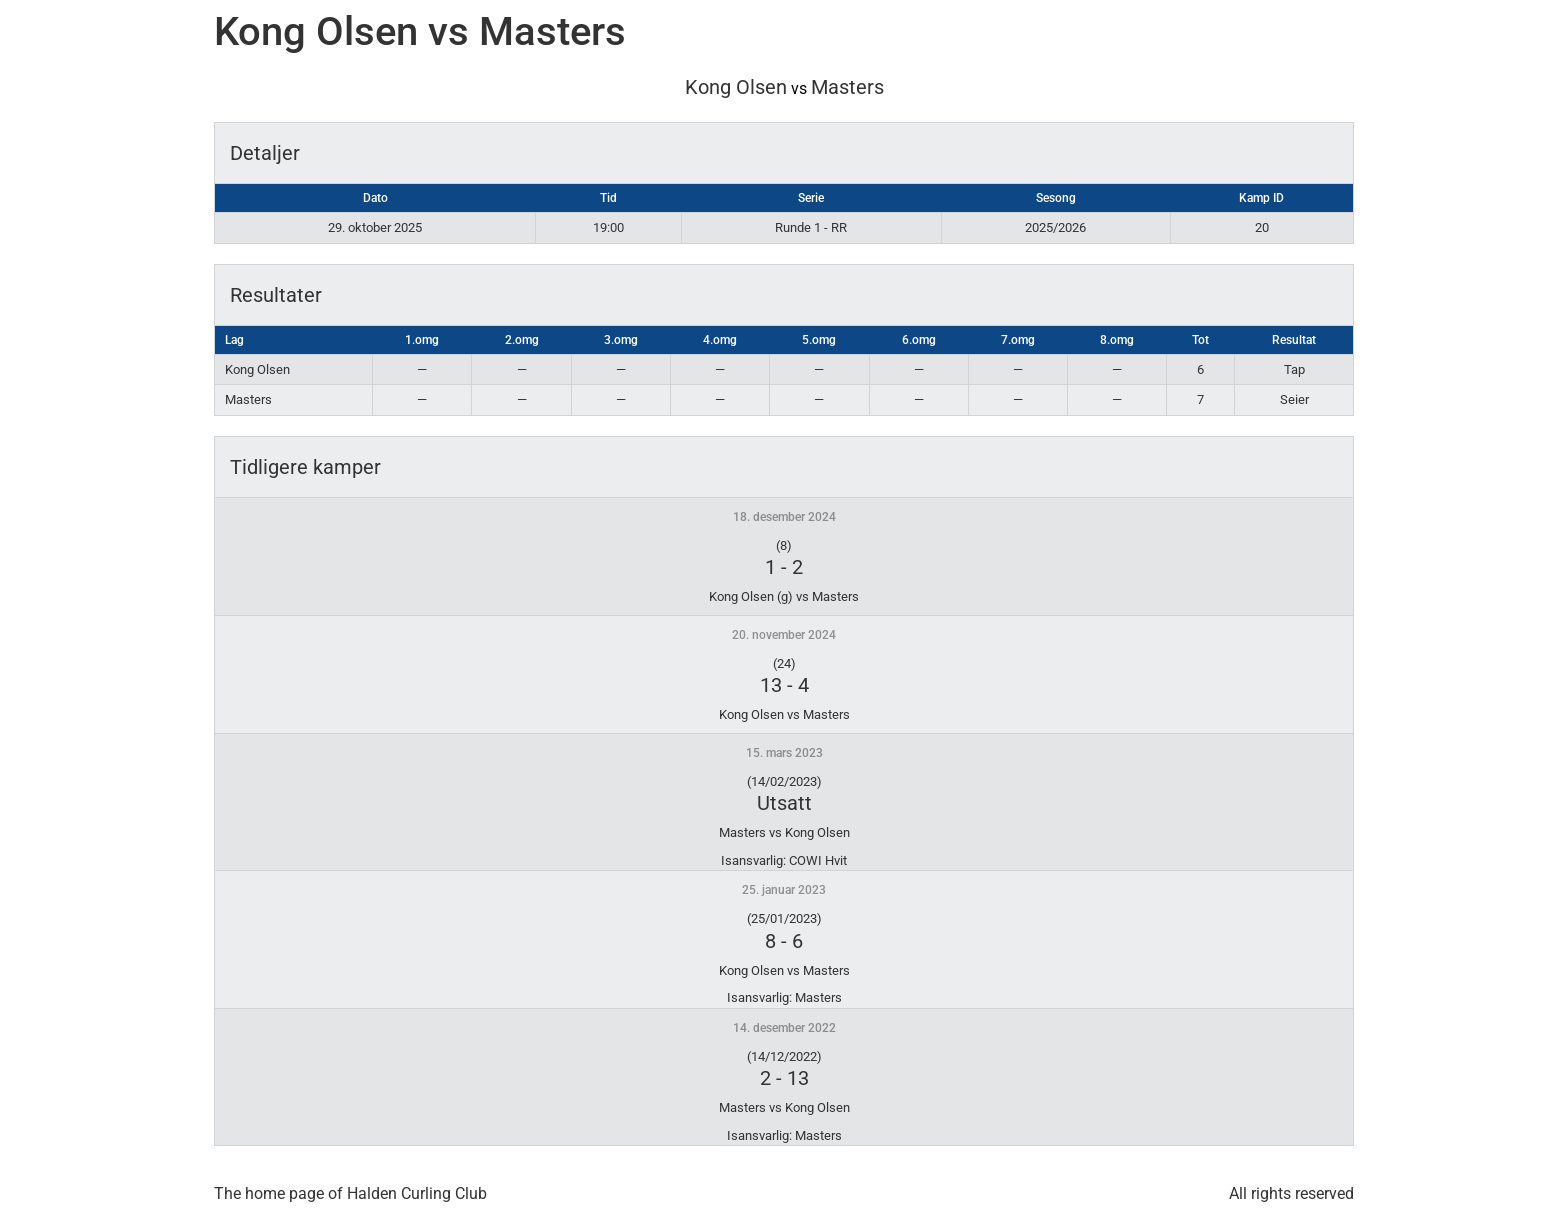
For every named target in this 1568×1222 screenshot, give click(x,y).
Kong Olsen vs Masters (784, 714)
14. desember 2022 (784, 1028)
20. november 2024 (784, 635)
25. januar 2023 (784, 890)
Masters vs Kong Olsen (784, 832)
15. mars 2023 (784, 753)
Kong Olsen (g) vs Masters (784, 596)
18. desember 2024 (784, 517)
